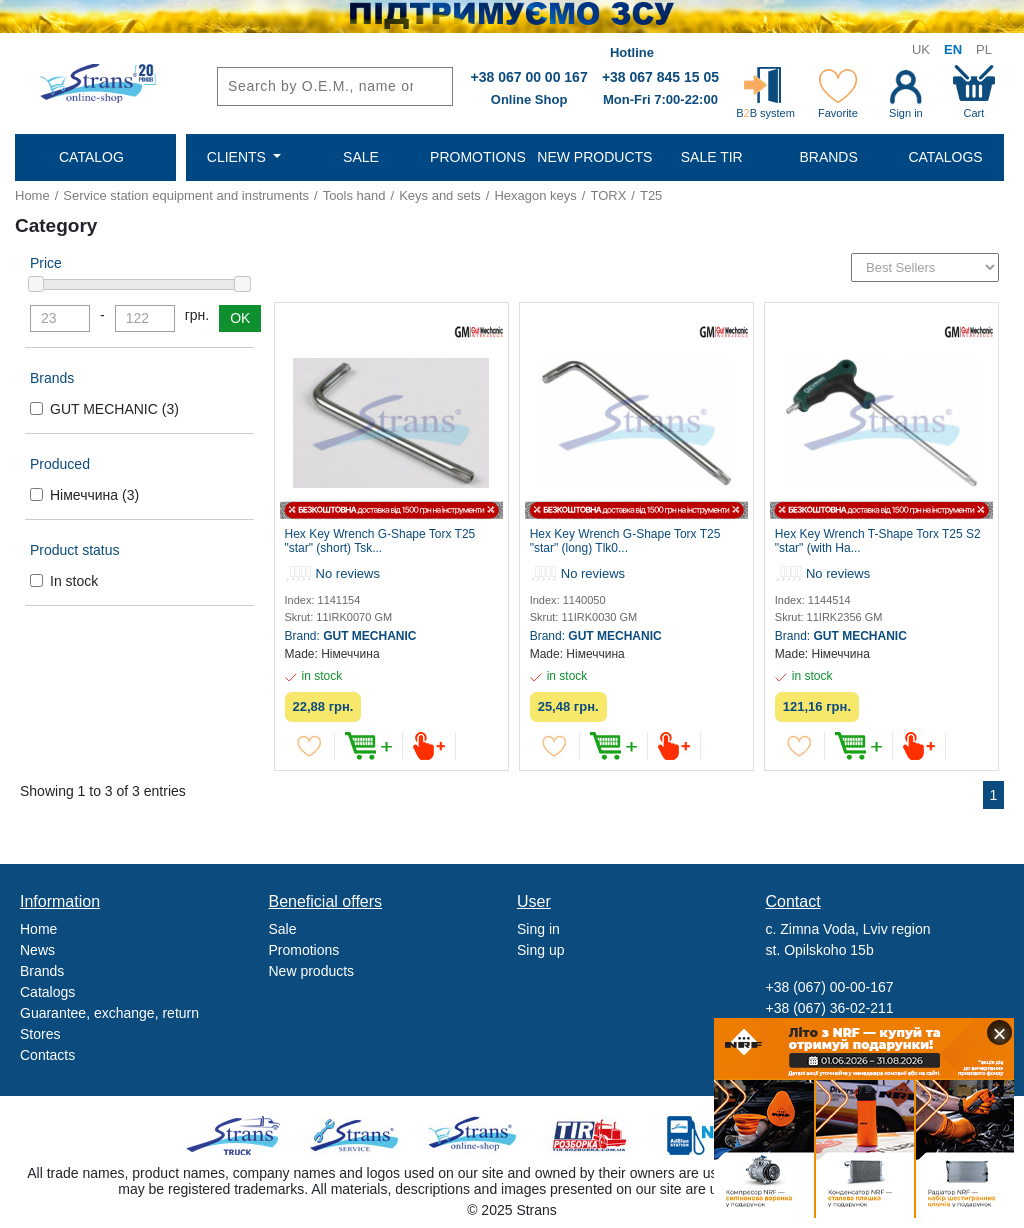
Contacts (47, 1055)
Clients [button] (238, 157)
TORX (608, 195)
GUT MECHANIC (114, 409)
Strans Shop (473, 1135)
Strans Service (356, 1135)
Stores (40, 1034)
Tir (590, 1135)
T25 (651, 195)
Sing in (538, 929)
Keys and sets (440, 195)
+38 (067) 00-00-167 (830, 987)
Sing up (540, 950)
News (37, 950)
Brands (42, 971)
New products (312, 971)
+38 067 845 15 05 (660, 77)
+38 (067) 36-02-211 (830, 1008)
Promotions (304, 950)
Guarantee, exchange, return (109, 1013)
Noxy (707, 1135)
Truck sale (239, 1135)
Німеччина (94, 495)
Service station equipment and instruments (186, 195)
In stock (74, 581)
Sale (283, 929)
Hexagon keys (535, 195)
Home (32, 195)
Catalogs (47, 992)
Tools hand (354, 195)
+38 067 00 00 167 (529, 77)
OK (240, 318)
